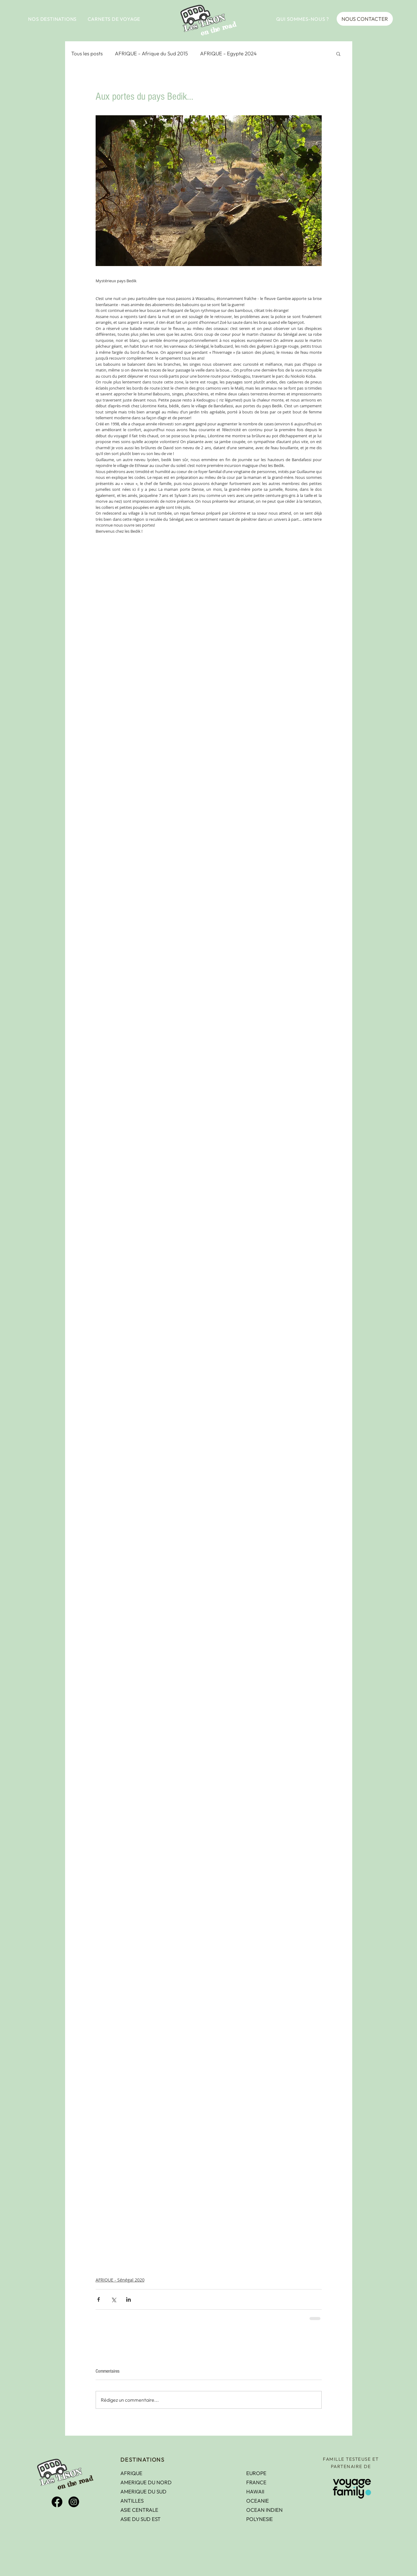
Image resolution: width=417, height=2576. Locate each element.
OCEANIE (257, 2500)
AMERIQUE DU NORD (146, 2482)
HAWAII (255, 2491)
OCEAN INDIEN (264, 2510)
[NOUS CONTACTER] (365, 19)
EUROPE (256, 2473)
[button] (52, 19)
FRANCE (256, 2482)
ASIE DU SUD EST (140, 2519)
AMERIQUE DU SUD (143, 2491)
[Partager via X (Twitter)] (113, 2299)
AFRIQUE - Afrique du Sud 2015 (151, 53)
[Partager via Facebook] (98, 2299)
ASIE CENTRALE (139, 2510)
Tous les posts (87, 53)
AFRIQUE (131, 2473)
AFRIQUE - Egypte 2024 (228, 53)
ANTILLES (132, 2500)
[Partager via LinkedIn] (128, 2299)
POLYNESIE (259, 2519)
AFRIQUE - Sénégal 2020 (120, 2280)
